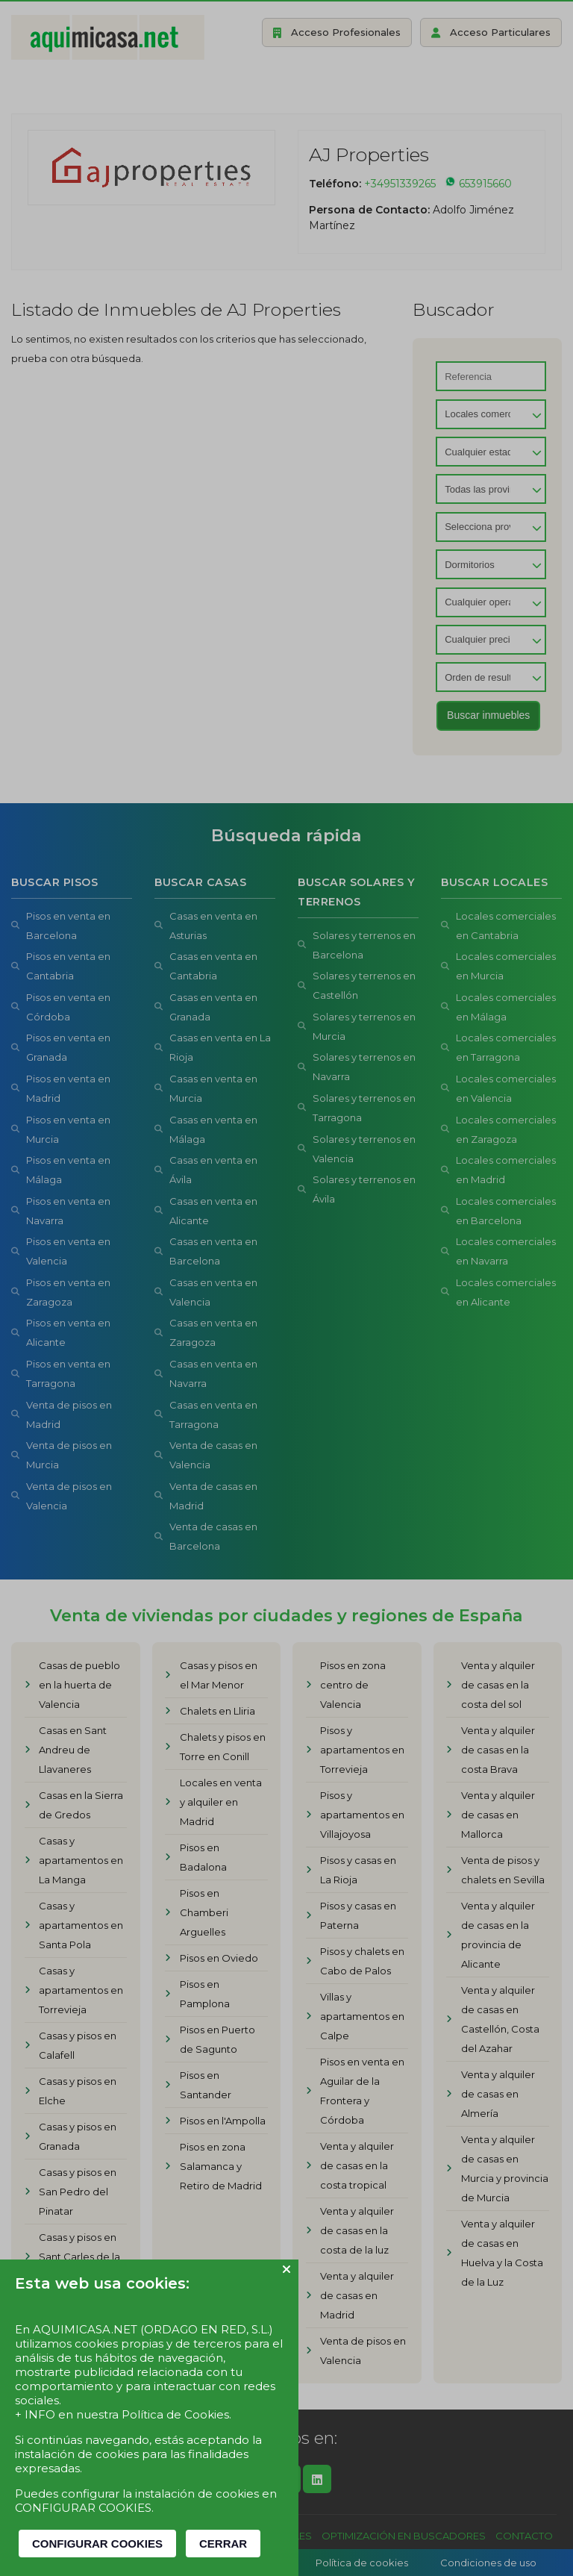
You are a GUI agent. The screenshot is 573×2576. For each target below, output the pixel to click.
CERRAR (223, 2543)
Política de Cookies (175, 2414)
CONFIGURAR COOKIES (97, 2543)
